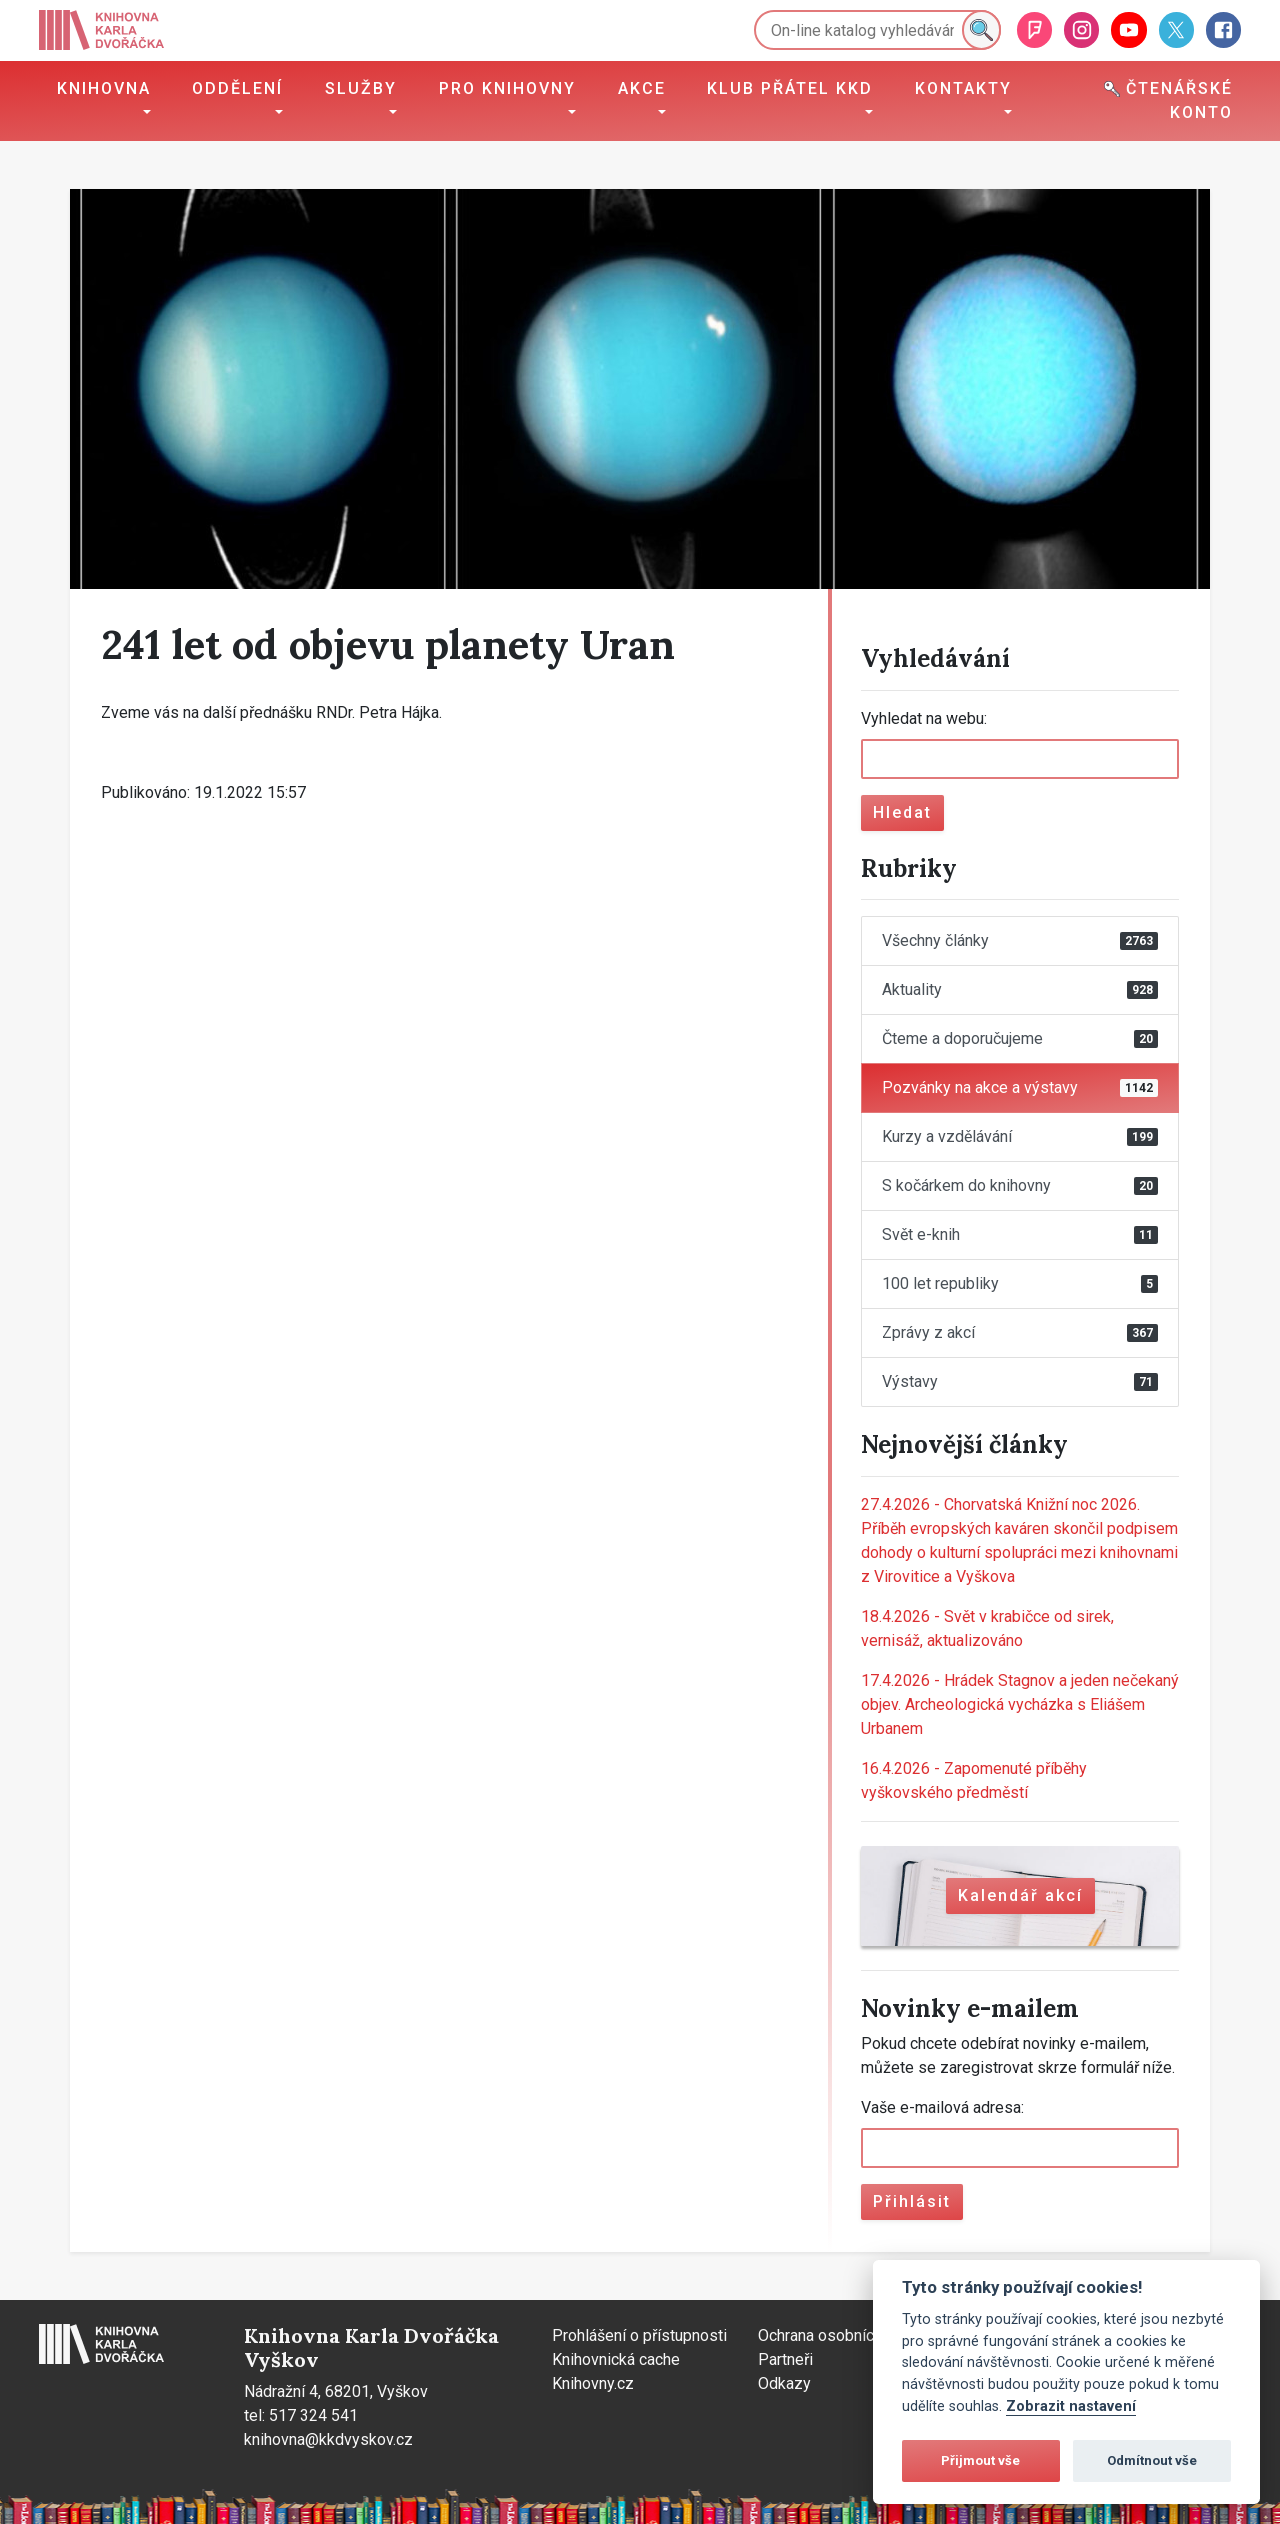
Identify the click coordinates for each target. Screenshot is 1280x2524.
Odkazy (784, 2383)
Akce (642, 88)
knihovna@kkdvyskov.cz (328, 2439)
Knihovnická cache (616, 2359)
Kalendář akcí (1020, 1895)
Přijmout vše (980, 2460)
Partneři (785, 2359)
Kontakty (963, 88)
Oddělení (237, 88)
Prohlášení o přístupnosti (639, 2335)
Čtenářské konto (1168, 100)
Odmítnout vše (1152, 2460)
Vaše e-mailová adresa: (942, 2107)
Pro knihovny (507, 88)
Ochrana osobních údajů (840, 2335)
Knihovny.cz (593, 2383)
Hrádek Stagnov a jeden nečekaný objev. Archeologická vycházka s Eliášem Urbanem (1020, 1704)
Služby (361, 88)
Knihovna (104, 88)
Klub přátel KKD (790, 88)
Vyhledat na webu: (924, 718)
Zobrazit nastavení (1071, 2406)
